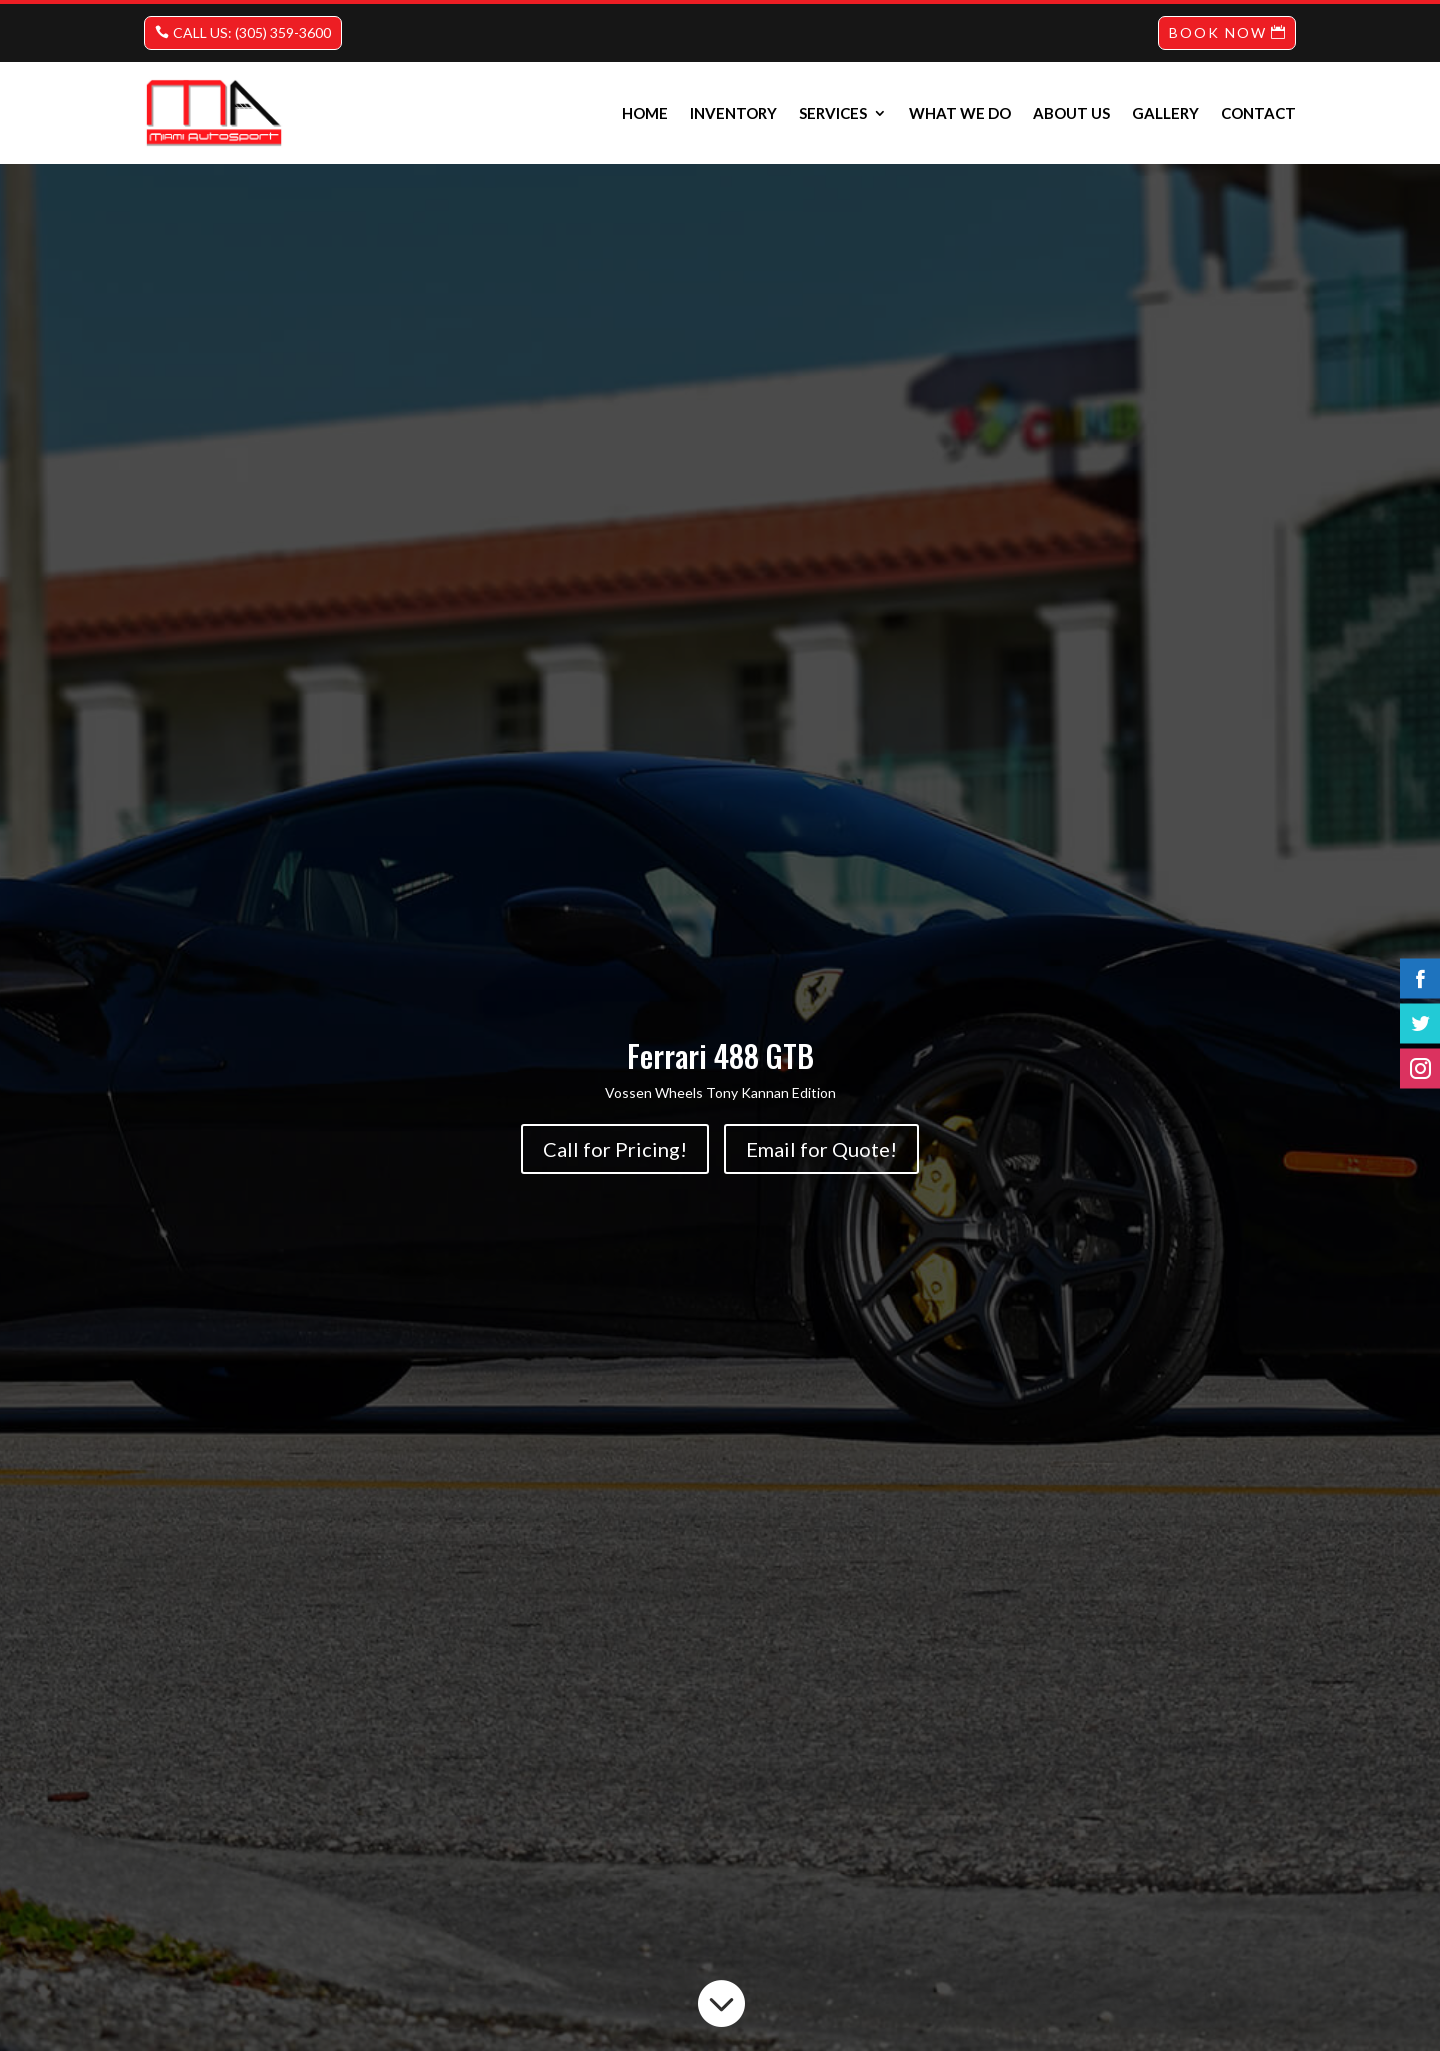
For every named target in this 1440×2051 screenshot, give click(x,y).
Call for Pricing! (615, 1149)
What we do (960, 113)
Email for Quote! (821, 1149)
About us (1071, 113)
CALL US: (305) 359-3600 (252, 32)
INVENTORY (733, 113)
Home (645, 113)
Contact (1258, 113)
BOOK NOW (1218, 32)
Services (833, 113)
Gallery (1165, 113)
